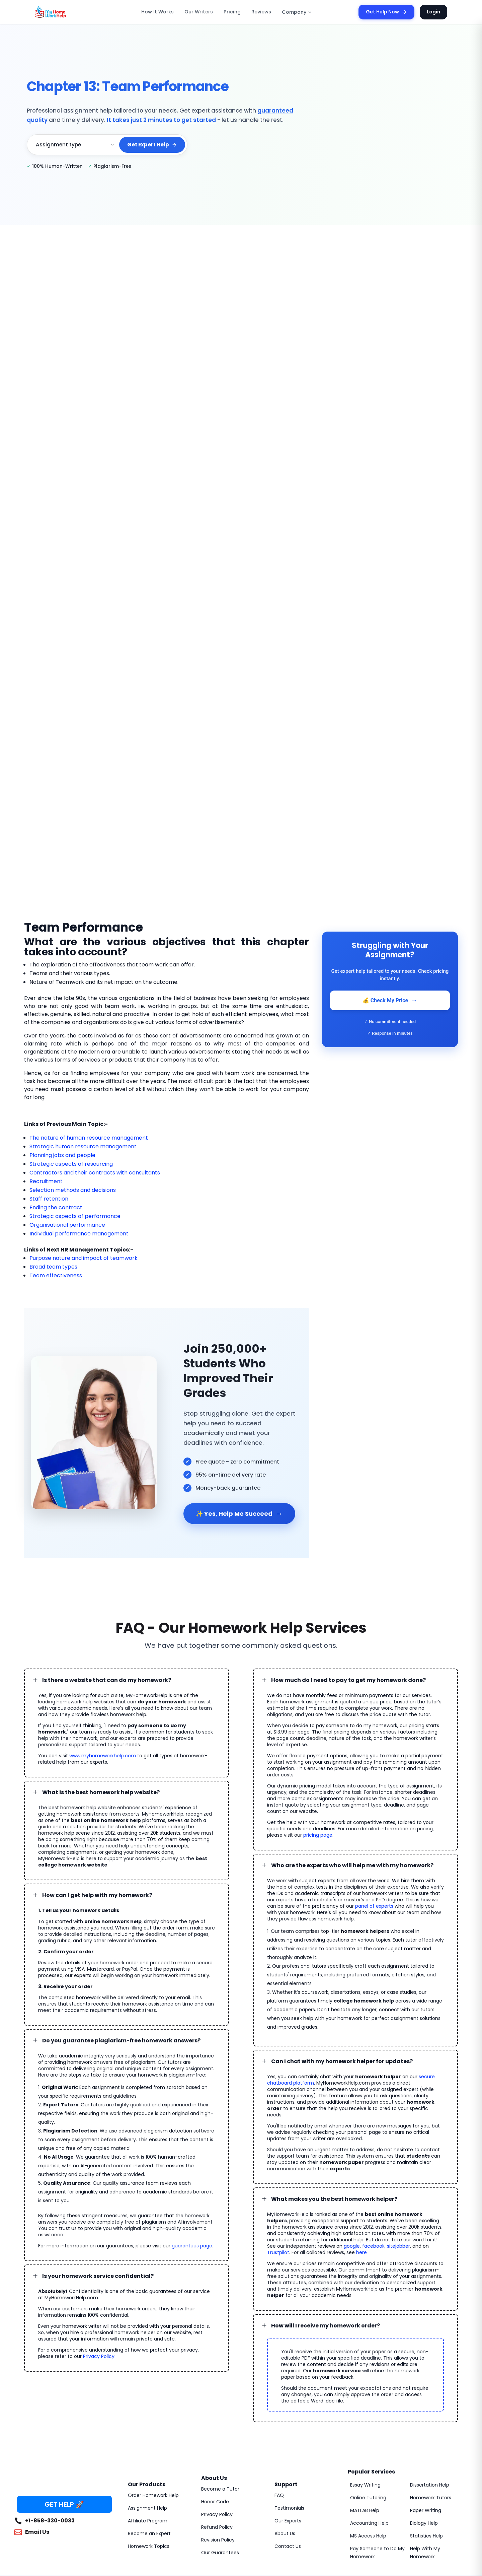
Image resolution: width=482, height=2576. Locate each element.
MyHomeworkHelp (70, 2500)
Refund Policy (215, 2426)
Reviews (261, 12)
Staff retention (46, 1191)
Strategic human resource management (76, 1138)
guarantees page (173, 2191)
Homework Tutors (428, 2396)
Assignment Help (145, 2407)
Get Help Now (390, 12)
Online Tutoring (366, 2396)
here (429, 2157)
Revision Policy (217, 2438)
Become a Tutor (217, 2387)
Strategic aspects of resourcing (66, 1156)
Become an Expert (147, 2432)
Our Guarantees (218, 2451)
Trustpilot (353, 2157)
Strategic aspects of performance (68, 1208)
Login (434, 11)
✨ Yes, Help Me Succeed (236, 1495)
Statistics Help (425, 2434)
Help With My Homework (436, 2451)
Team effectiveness (52, 1267)
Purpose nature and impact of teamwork (77, 1250)
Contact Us (286, 2445)
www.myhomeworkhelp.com (95, 1731)
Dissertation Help (428, 2383)
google (274, 2157)
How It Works (166, 12)
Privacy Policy (60, 2302)
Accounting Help (367, 2422)
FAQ (279, 2394)
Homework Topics (146, 2445)
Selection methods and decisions (68, 1182)
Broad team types (50, 1259)
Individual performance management (72, 1225)
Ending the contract (52, 1199)
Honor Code (214, 2400)
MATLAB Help (365, 2409)
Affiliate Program (145, 2419)
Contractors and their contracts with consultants (85, 1164)
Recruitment (43, 1173)
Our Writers (203, 12)
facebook (293, 2157)
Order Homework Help (151, 2394)
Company (294, 12)
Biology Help (423, 2422)
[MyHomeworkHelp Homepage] (65, 12)
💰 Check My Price (390, 1000)
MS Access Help (367, 2434)
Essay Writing (364, 2383)
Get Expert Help (153, 144)
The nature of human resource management (81, 1130)
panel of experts (320, 1863)
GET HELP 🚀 (64, 2403)
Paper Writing (424, 2409)
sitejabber (315, 2157)
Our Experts (287, 2419)
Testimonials (287, 2407)
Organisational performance (62, 1217)
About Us (284, 2432)
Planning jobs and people (59, 1147)
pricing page (429, 1791)
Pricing (234, 12)
